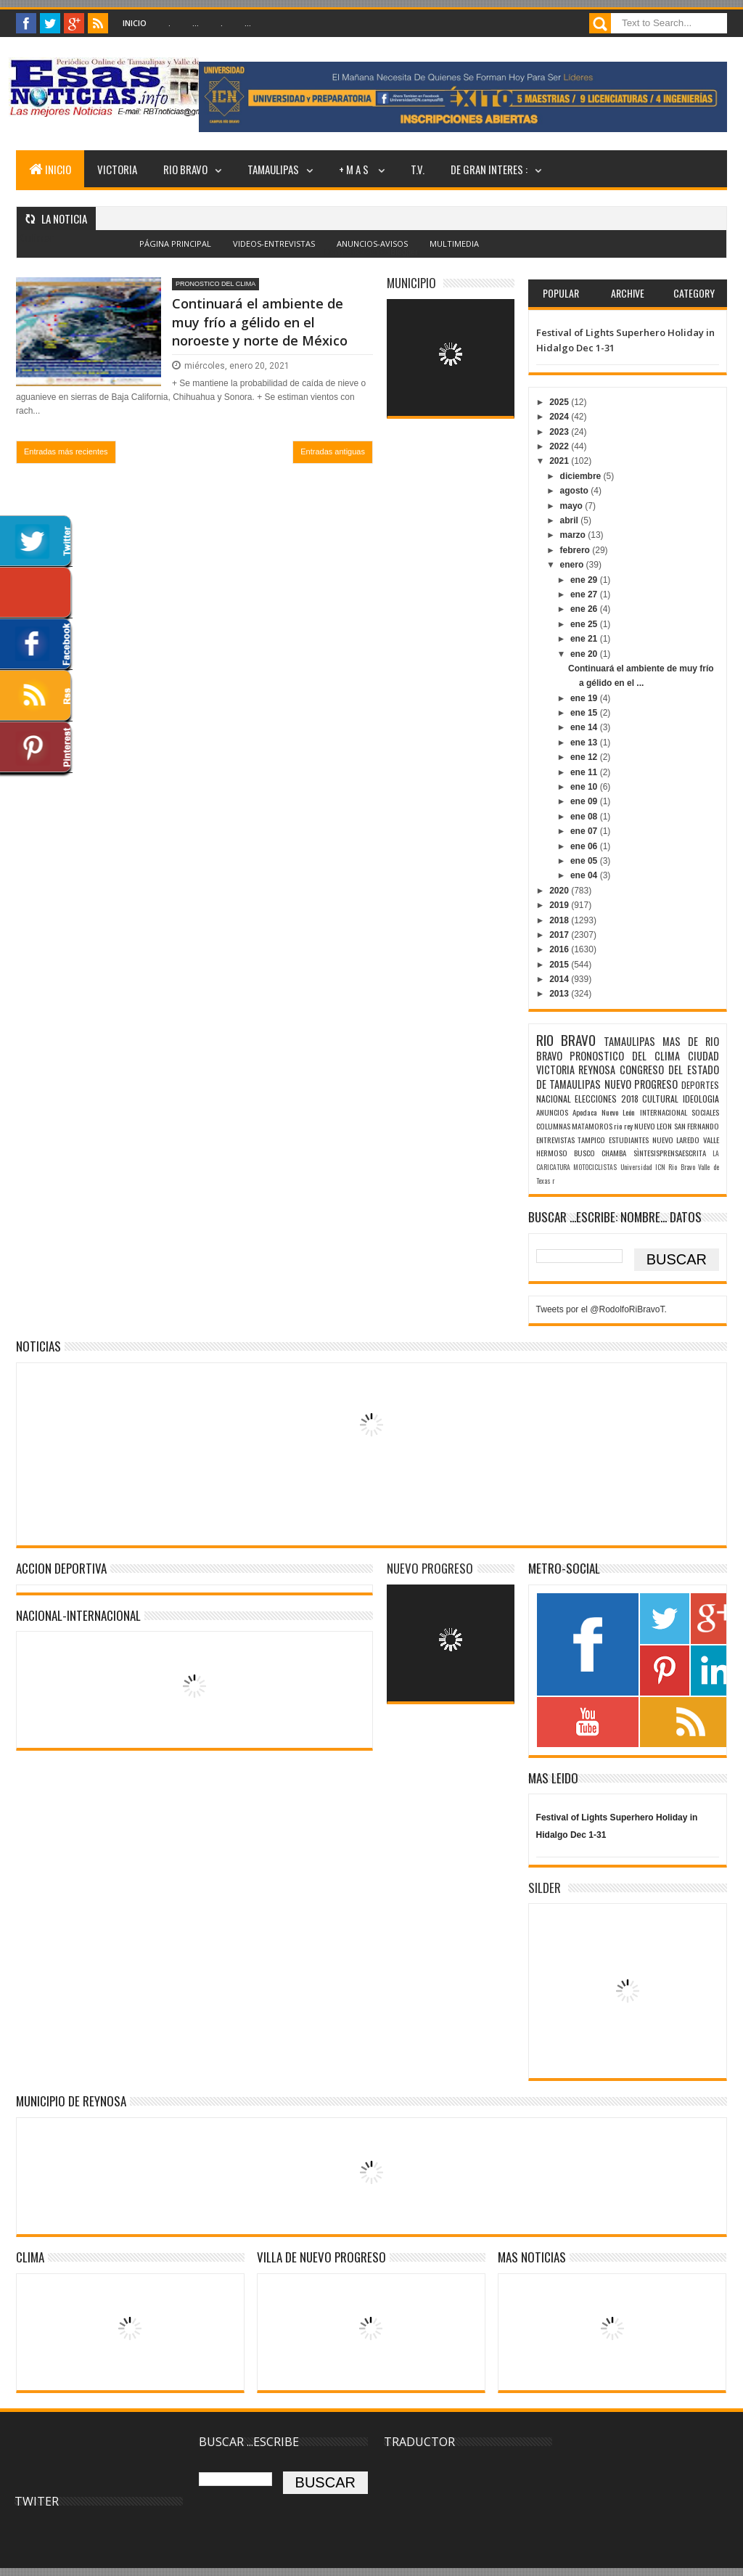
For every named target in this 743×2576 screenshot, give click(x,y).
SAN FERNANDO (696, 1126)
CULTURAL (660, 1098)
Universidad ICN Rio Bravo (657, 1167)
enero (573, 565)
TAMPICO (591, 1139)
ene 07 (585, 831)
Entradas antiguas (332, 451)
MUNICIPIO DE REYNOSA (71, 2101)
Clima (30, 2257)
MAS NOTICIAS (532, 2257)
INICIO (50, 169)
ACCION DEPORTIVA (61, 1568)
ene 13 (585, 742)
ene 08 (585, 816)
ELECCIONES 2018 (607, 1098)
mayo (573, 506)
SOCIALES (705, 1112)
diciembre (582, 476)
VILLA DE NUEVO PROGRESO (321, 2257)
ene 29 (585, 580)
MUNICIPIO (411, 283)
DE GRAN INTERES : (489, 169)
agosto (575, 491)
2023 (560, 432)
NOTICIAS (38, 1346)
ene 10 (585, 787)
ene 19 (585, 698)
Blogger (403, 252)
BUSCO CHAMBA (600, 1152)
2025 (560, 402)
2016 (560, 949)
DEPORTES (700, 1085)
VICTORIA (117, 169)
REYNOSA (596, 1069)
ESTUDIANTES (629, 1139)
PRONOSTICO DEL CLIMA (215, 283)
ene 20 (585, 654)
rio (618, 1126)
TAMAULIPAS (273, 169)
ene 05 (585, 861)
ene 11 (585, 772)
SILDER (544, 1887)
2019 (560, 905)
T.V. (417, 169)
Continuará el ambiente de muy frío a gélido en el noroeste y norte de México (260, 321)
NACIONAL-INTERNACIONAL (78, 1615)
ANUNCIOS (552, 1112)
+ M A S (355, 169)
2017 (560, 935)
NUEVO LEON (653, 1126)
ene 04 (585, 875)
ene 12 (585, 757)
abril (570, 520)
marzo (574, 535)
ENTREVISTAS (555, 1139)
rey (628, 1126)
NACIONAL (553, 1098)
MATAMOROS (592, 1126)
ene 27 (585, 594)
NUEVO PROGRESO (641, 1084)
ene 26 (585, 609)
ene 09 (585, 801)
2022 (560, 446)
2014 (560, 979)
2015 (560, 965)
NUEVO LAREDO (676, 1139)
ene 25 (585, 624)
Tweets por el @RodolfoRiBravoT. (601, 1309)
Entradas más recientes (66, 451)
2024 (560, 417)
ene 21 (585, 639)
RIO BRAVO (185, 169)
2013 (560, 994)
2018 (560, 920)
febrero (576, 550)
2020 (560, 891)
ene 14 (585, 727)
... (195, 22)
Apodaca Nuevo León (604, 1112)
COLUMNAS (553, 1126)
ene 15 (585, 713)
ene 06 (585, 846)
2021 (560, 461)
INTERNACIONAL (663, 1112)
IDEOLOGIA (701, 1098)
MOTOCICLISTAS (595, 1167)
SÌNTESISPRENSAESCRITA (669, 1152)
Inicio (135, 22)
